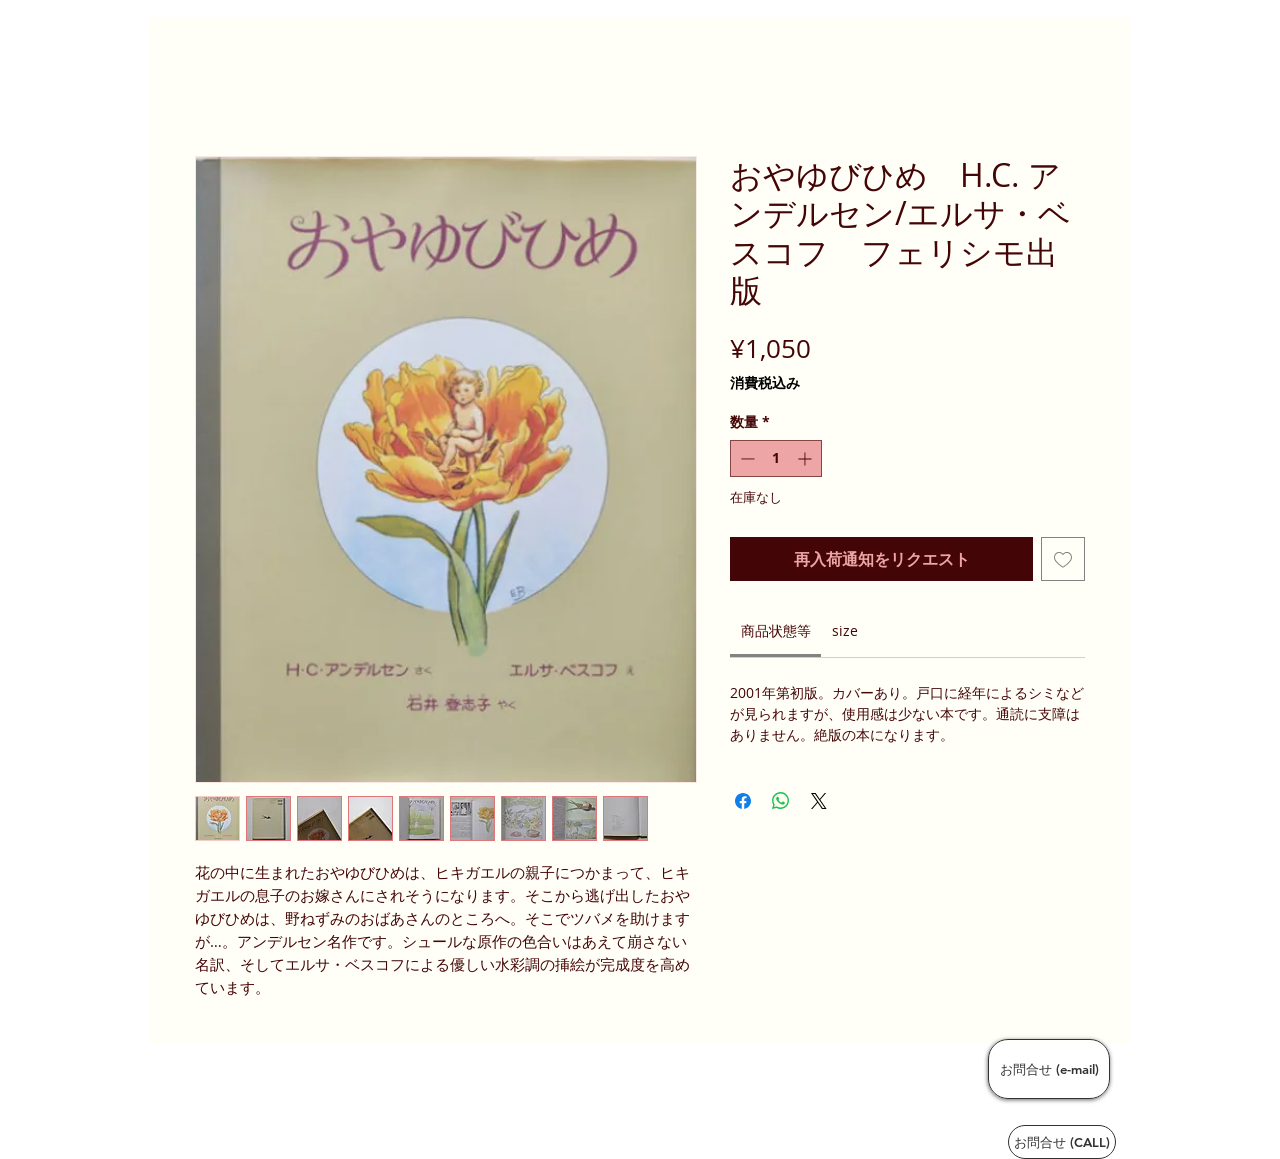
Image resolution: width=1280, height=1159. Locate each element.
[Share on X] (819, 801)
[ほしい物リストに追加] (1063, 559)
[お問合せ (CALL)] (1062, 1142)
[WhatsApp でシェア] (781, 801)
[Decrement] (745, 458)
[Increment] (806, 458)
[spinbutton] (776, 458)
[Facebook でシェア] (743, 801)
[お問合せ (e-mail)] (1049, 1069)
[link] (776, 630)
